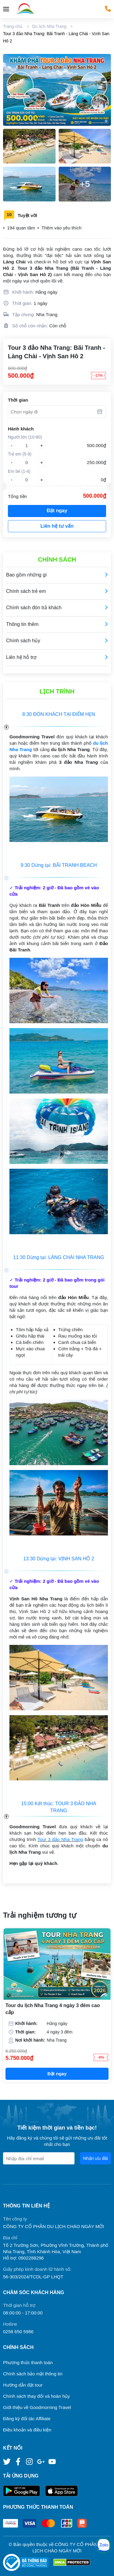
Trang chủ (12, 26)
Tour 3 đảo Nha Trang (60, 1839)
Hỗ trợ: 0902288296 (23, 2257)
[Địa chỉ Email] (38, 2158)
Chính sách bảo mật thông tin (32, 2373)
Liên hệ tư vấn (57, 526)
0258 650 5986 (18, 2331)
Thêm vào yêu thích (61, 227)
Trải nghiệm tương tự (39, 1915)
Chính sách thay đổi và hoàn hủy (36, 2396)
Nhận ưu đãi (95, 2158)
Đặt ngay (57, 510)
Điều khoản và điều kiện (27, 2429)
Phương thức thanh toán (28, 2362)
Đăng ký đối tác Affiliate (26, 2418)
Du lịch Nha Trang (49, 26)
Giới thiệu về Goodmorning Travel (37, 2407)
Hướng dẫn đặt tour (23, 2384)
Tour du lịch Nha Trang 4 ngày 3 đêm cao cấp (52, 2009)
